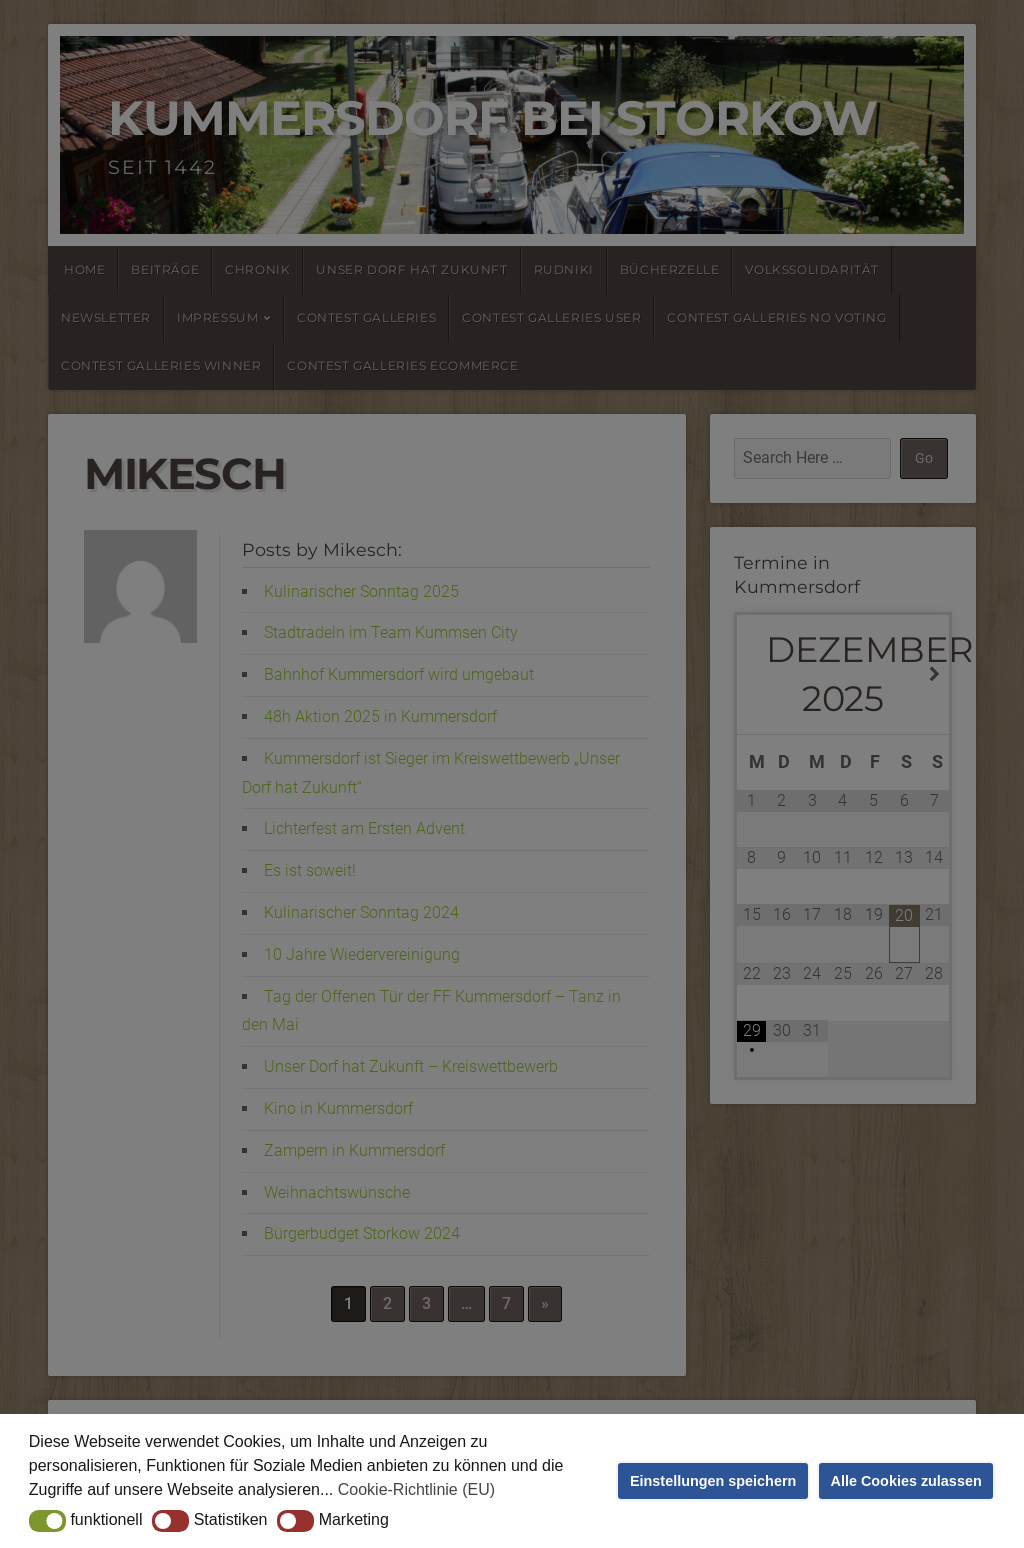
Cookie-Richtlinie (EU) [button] (416, 1489)
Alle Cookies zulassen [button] (906, 1481)
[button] (47, 1521)
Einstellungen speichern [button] (713, 1481)
